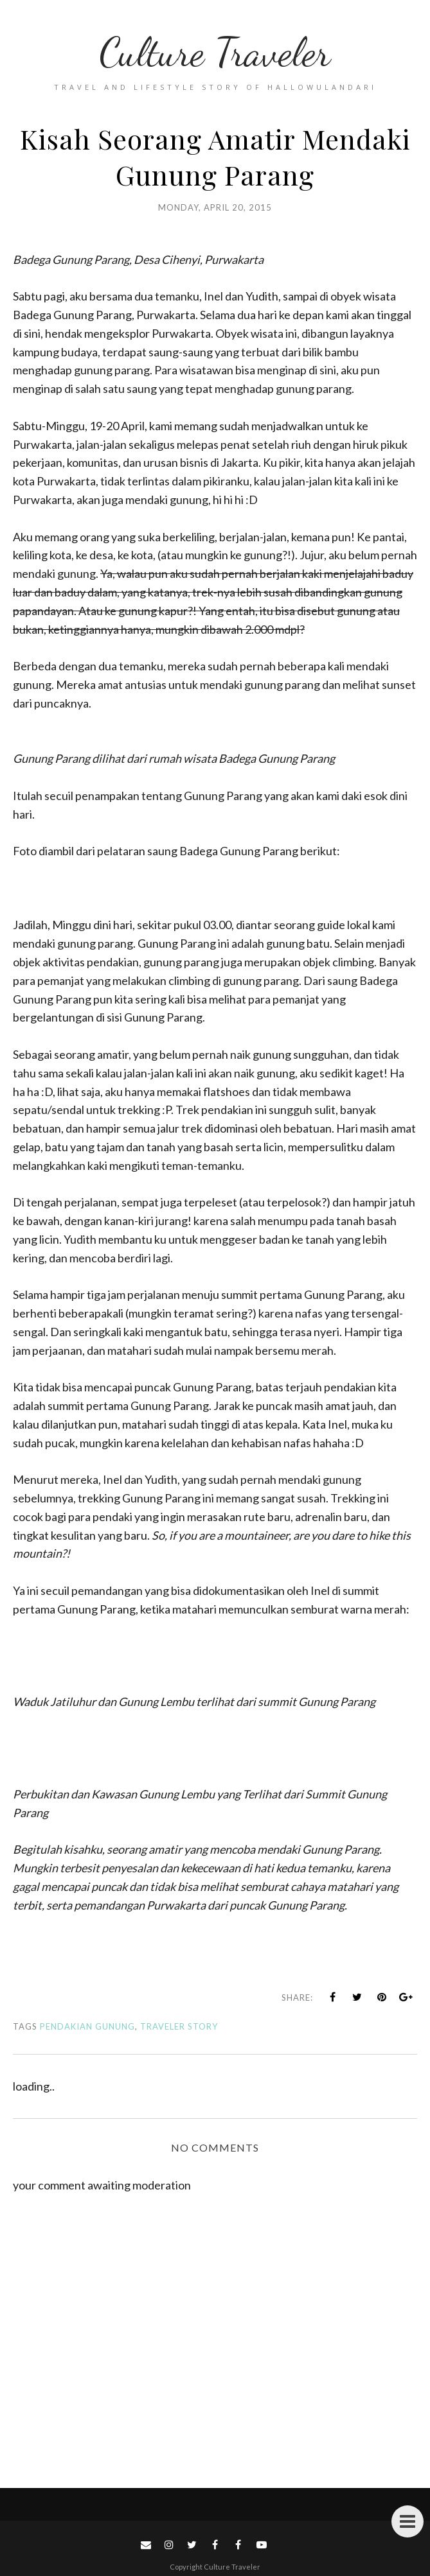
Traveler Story (179, 2026)
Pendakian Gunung (87, 2026)
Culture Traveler (215, 52)
